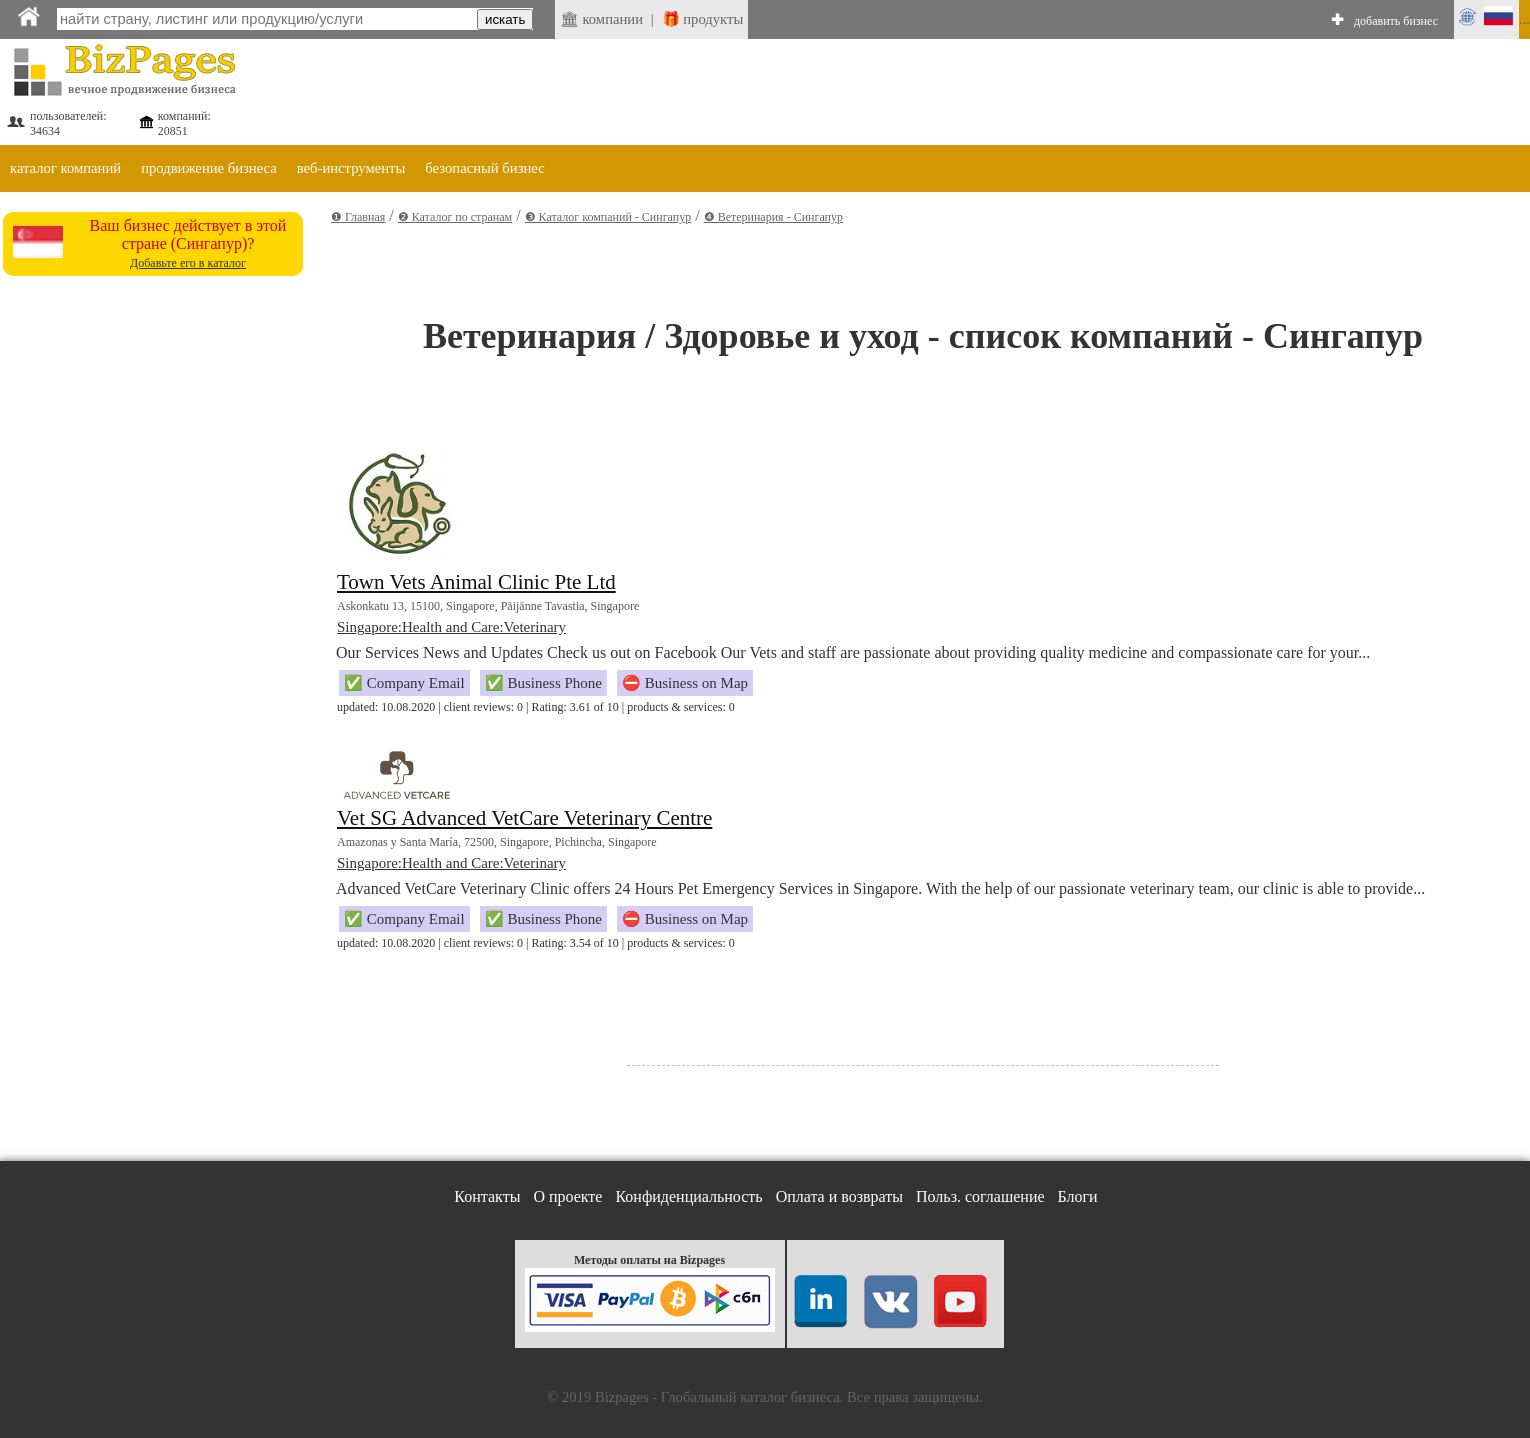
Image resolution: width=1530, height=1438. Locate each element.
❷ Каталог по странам (455, 217)
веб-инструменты (351, 168)
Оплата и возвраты (839, 1196)
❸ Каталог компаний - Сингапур (608, 217)
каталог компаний (65, 168)
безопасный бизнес (484, 168)
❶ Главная (358, 217)
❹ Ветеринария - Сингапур (773, 217)
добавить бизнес (1396, 21)
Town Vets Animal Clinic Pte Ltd (476, 582)
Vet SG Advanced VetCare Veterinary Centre (524, 818)
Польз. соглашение (980, 1196)
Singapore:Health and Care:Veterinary (451, 627)
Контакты (487, 1196)
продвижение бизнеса (209, 168)
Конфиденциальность (688, 1196)
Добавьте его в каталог (188, 263)
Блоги (1078, 1196)
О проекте (567, 1196)
